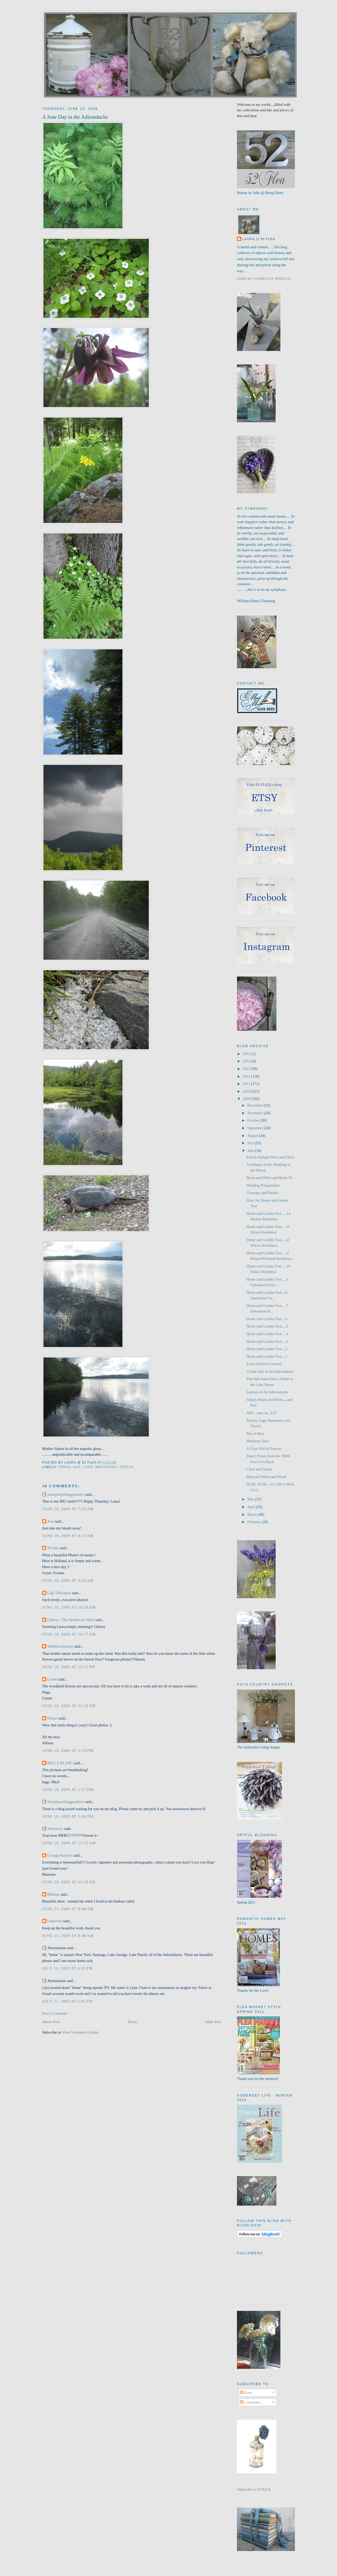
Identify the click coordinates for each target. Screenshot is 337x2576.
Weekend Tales (257, 1441)
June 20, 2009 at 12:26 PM (69, 1882)
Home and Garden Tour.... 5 (267, 1326)
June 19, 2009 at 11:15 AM (69, 1843)
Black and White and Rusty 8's (269, 1178)
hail (77, 1467)
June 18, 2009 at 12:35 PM (69, 1706)
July (250, 1143)
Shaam (52, 1718)
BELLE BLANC (60, 1763)
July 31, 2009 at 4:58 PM (67, 1968)
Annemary (55, 1828)
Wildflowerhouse (60, 1646)
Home (132, 2022)
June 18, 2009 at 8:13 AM (68, 1536)
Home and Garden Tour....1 (267, 1356)
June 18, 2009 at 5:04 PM (67, 1816)
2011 (247, 1084)
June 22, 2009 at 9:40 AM (68, 1936)
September (255, 1128)
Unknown (54, 1921)
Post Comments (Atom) (81, 2032)
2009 (247, 1099)
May (251, 1499)
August (253, 1135)
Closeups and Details (262, 1193)
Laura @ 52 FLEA (258, 239)
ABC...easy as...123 (261, 1413)
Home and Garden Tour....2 (267, 1349)
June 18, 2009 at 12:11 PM (68, 1667)
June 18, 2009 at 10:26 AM (69, 1607)
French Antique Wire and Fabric (270, 1157)
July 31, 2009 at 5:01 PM (67, 2001)
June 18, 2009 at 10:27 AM (69, 1634)
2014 (247, 1061)
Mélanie (53, 1894)
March (252, 1514)
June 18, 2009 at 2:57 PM (67, 1789)
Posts (246, 2392)
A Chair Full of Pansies (263, 1448)
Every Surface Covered (263, 1364)
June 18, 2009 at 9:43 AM (68, 1580)
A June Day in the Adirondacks (75, 117)
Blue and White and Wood (266, 1477)
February (254, 1522)
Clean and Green (259, 1469)
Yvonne (53, 1548)
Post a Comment (54, 2013)
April (251, 1507)
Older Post (213, 2022)
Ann (50, 1521)
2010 (247, 1091)
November (255, 1113)
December (255, 1105)
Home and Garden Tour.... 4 (267, 1334)
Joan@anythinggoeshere (65, 1494)
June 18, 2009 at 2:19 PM (67, 1750)
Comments (250, 2402)
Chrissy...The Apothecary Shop (70, 1620)
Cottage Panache (60, 1855)
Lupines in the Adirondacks (267, 1392)
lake (88, 1467)
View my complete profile (264, 279)
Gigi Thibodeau (59, 1593)
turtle (126, 1467)
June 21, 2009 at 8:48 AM (68, 1909)
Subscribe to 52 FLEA (254, 2489)
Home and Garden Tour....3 (267, 1341)
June (251, 1150)
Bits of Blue (255, 1433)
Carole (52, 1679)
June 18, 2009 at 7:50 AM (68, 1509)
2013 (247, 1069)
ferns (64, 1467)
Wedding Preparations (263, 1185)
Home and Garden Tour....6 (267, 1319)
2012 (247, 1076)
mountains (106, 1467)
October (253, 1120)
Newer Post (51, 2022)
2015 (247, 1054)
